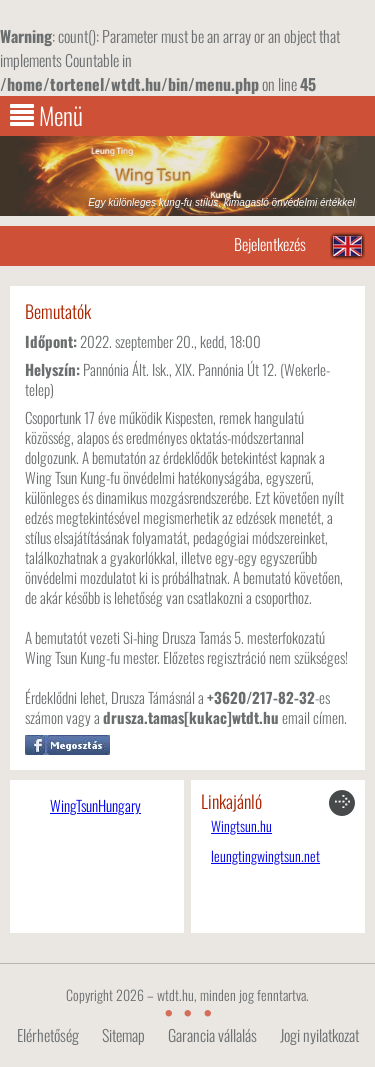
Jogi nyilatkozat (319, 1035)
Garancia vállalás (212, 1035)
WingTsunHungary (95, 805)
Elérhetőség (48, 1035)
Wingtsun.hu (241, 826)
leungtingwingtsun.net (265, 856)
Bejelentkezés (270, 244)
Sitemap (123, 1035)
